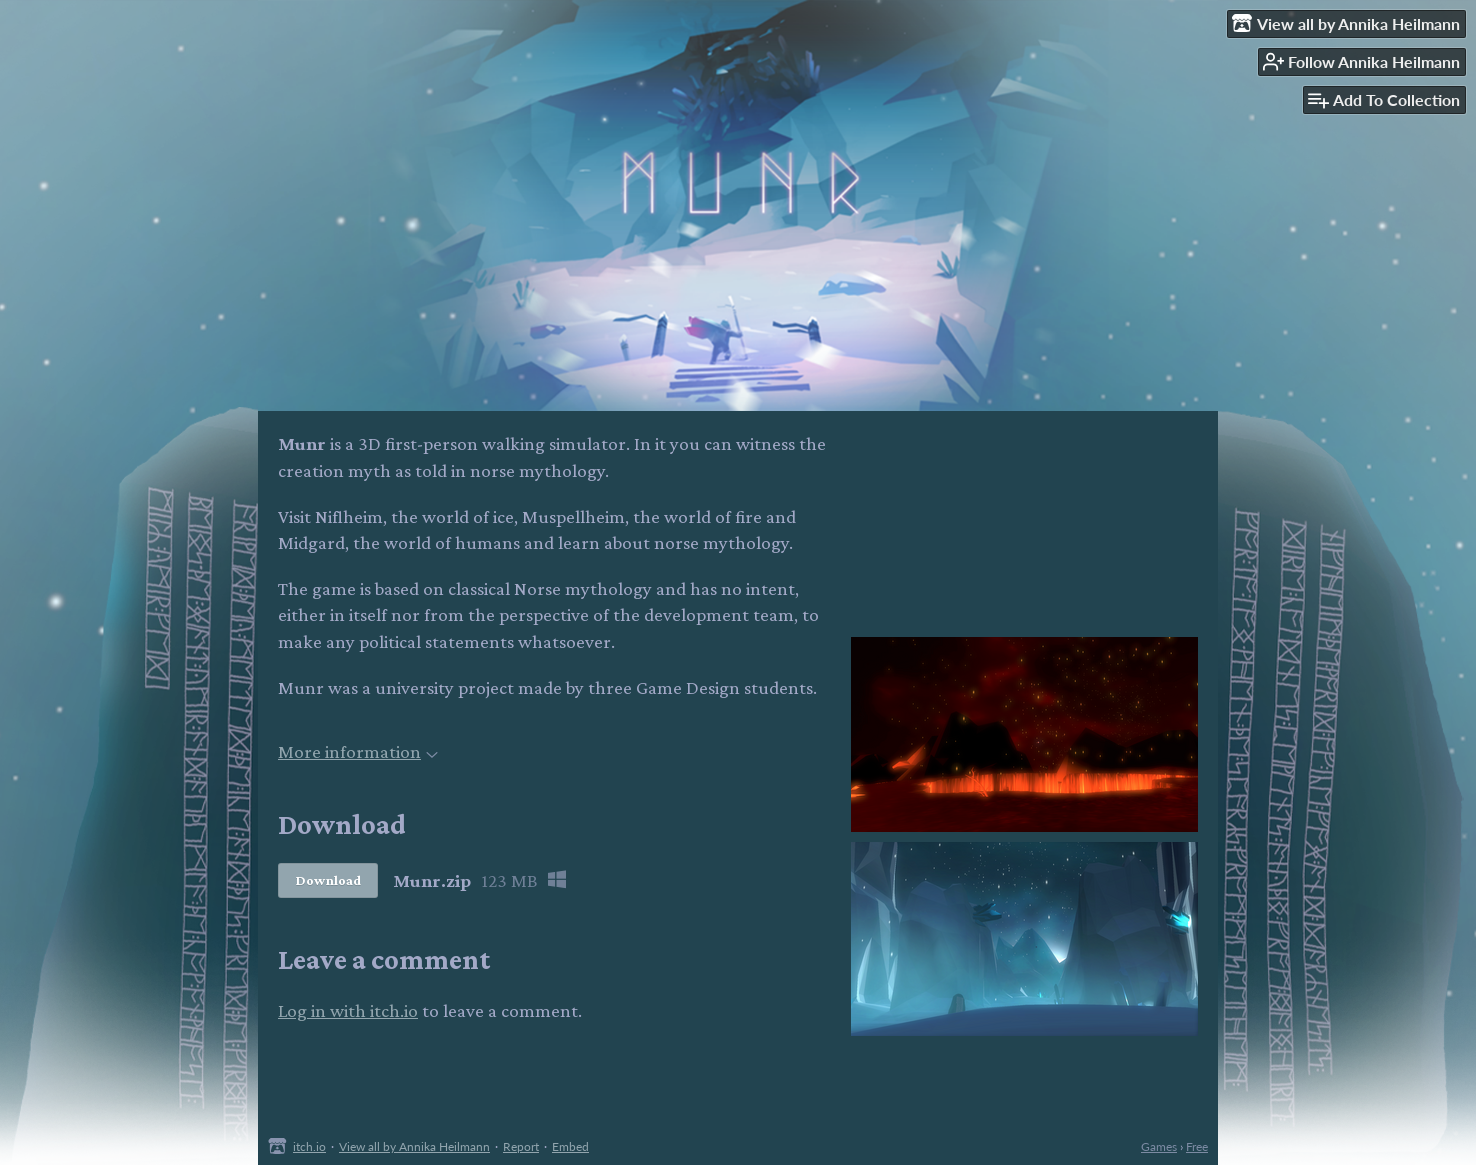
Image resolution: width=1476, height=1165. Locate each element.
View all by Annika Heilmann (414, 1146)
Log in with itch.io (348, 1010)
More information (358, 751)
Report (521, 1146)
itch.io (309, 1146)
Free (1197, 1146)
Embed (570, 1146)
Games (1159, 1146)
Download (328, 880)
